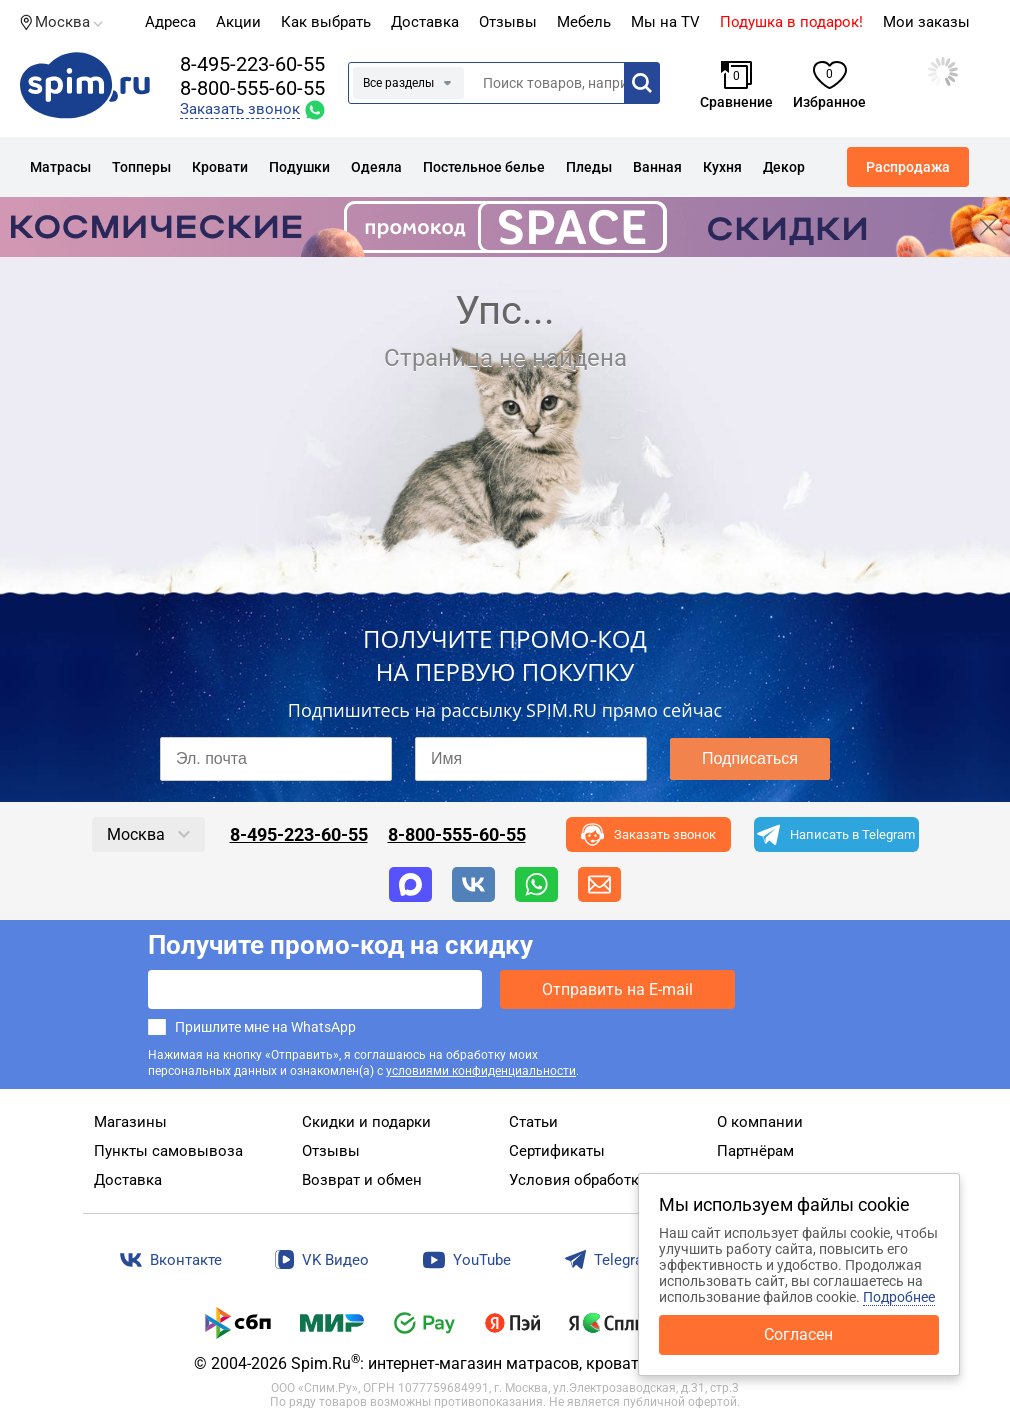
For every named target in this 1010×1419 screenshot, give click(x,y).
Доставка (425, 22)
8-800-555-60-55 (252, 88)
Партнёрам (755, 1151)
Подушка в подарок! (791, 22)
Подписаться (750, 758)
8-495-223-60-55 (252, 64)
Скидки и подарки (366, 1122)
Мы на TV (665, 22)
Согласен (798, 1334)
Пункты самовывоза (168, 1151)
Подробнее (899, 1297)
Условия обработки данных (607, 1180)
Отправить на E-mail (617, 989)
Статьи (533, 1122)
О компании (760, 1122)
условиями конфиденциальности (481, 1071)
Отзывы (331, 1151)
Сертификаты (557, 1151)
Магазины (130, 1122)
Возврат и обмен (362, 1180)
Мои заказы (926, 22)
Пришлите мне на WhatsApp (265, 1027)
